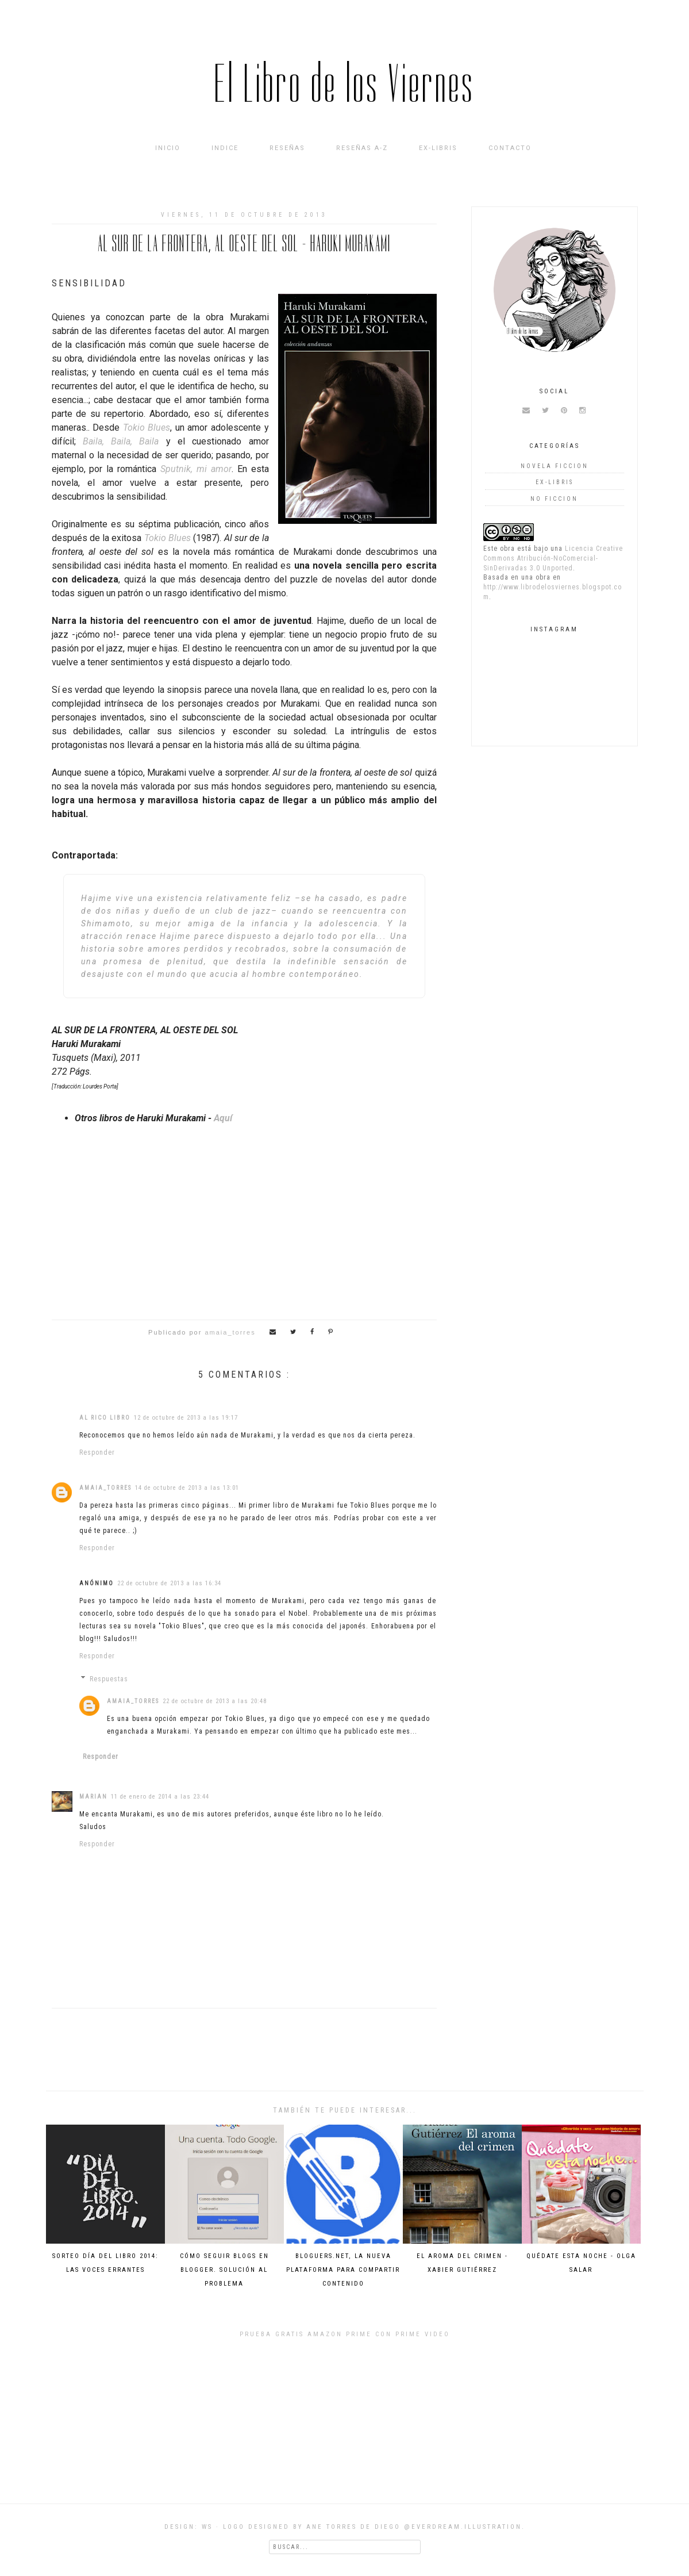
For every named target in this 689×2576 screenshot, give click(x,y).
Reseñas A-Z (362, 148)
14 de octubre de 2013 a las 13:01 (187, 1488)
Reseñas (287, 148)
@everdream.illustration (463, 2527)
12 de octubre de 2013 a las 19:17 (186, 1417)
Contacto (510, 148)
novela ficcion (554, 466)
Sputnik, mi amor (196, 468)
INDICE (224, 148)
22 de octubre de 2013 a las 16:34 (169, 1583)
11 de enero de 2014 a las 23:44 (160, 1796)
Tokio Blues (147, 427)
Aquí (223, 1118)
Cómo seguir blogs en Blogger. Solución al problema (224, 2269)
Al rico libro (104, 1417)
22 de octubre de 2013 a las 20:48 (215, 1701)
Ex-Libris (438, 148)
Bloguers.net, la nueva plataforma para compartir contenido (343, 2269)
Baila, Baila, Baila (121, 441)
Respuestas (109, 1679)
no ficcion (554, 499)
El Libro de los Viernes (344, 84)
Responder (97, 1452)
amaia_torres (105, 1488)
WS (207, 2527)
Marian (93, 1796)
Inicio (167, 148)
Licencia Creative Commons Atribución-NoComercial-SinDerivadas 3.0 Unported (553, 558)
